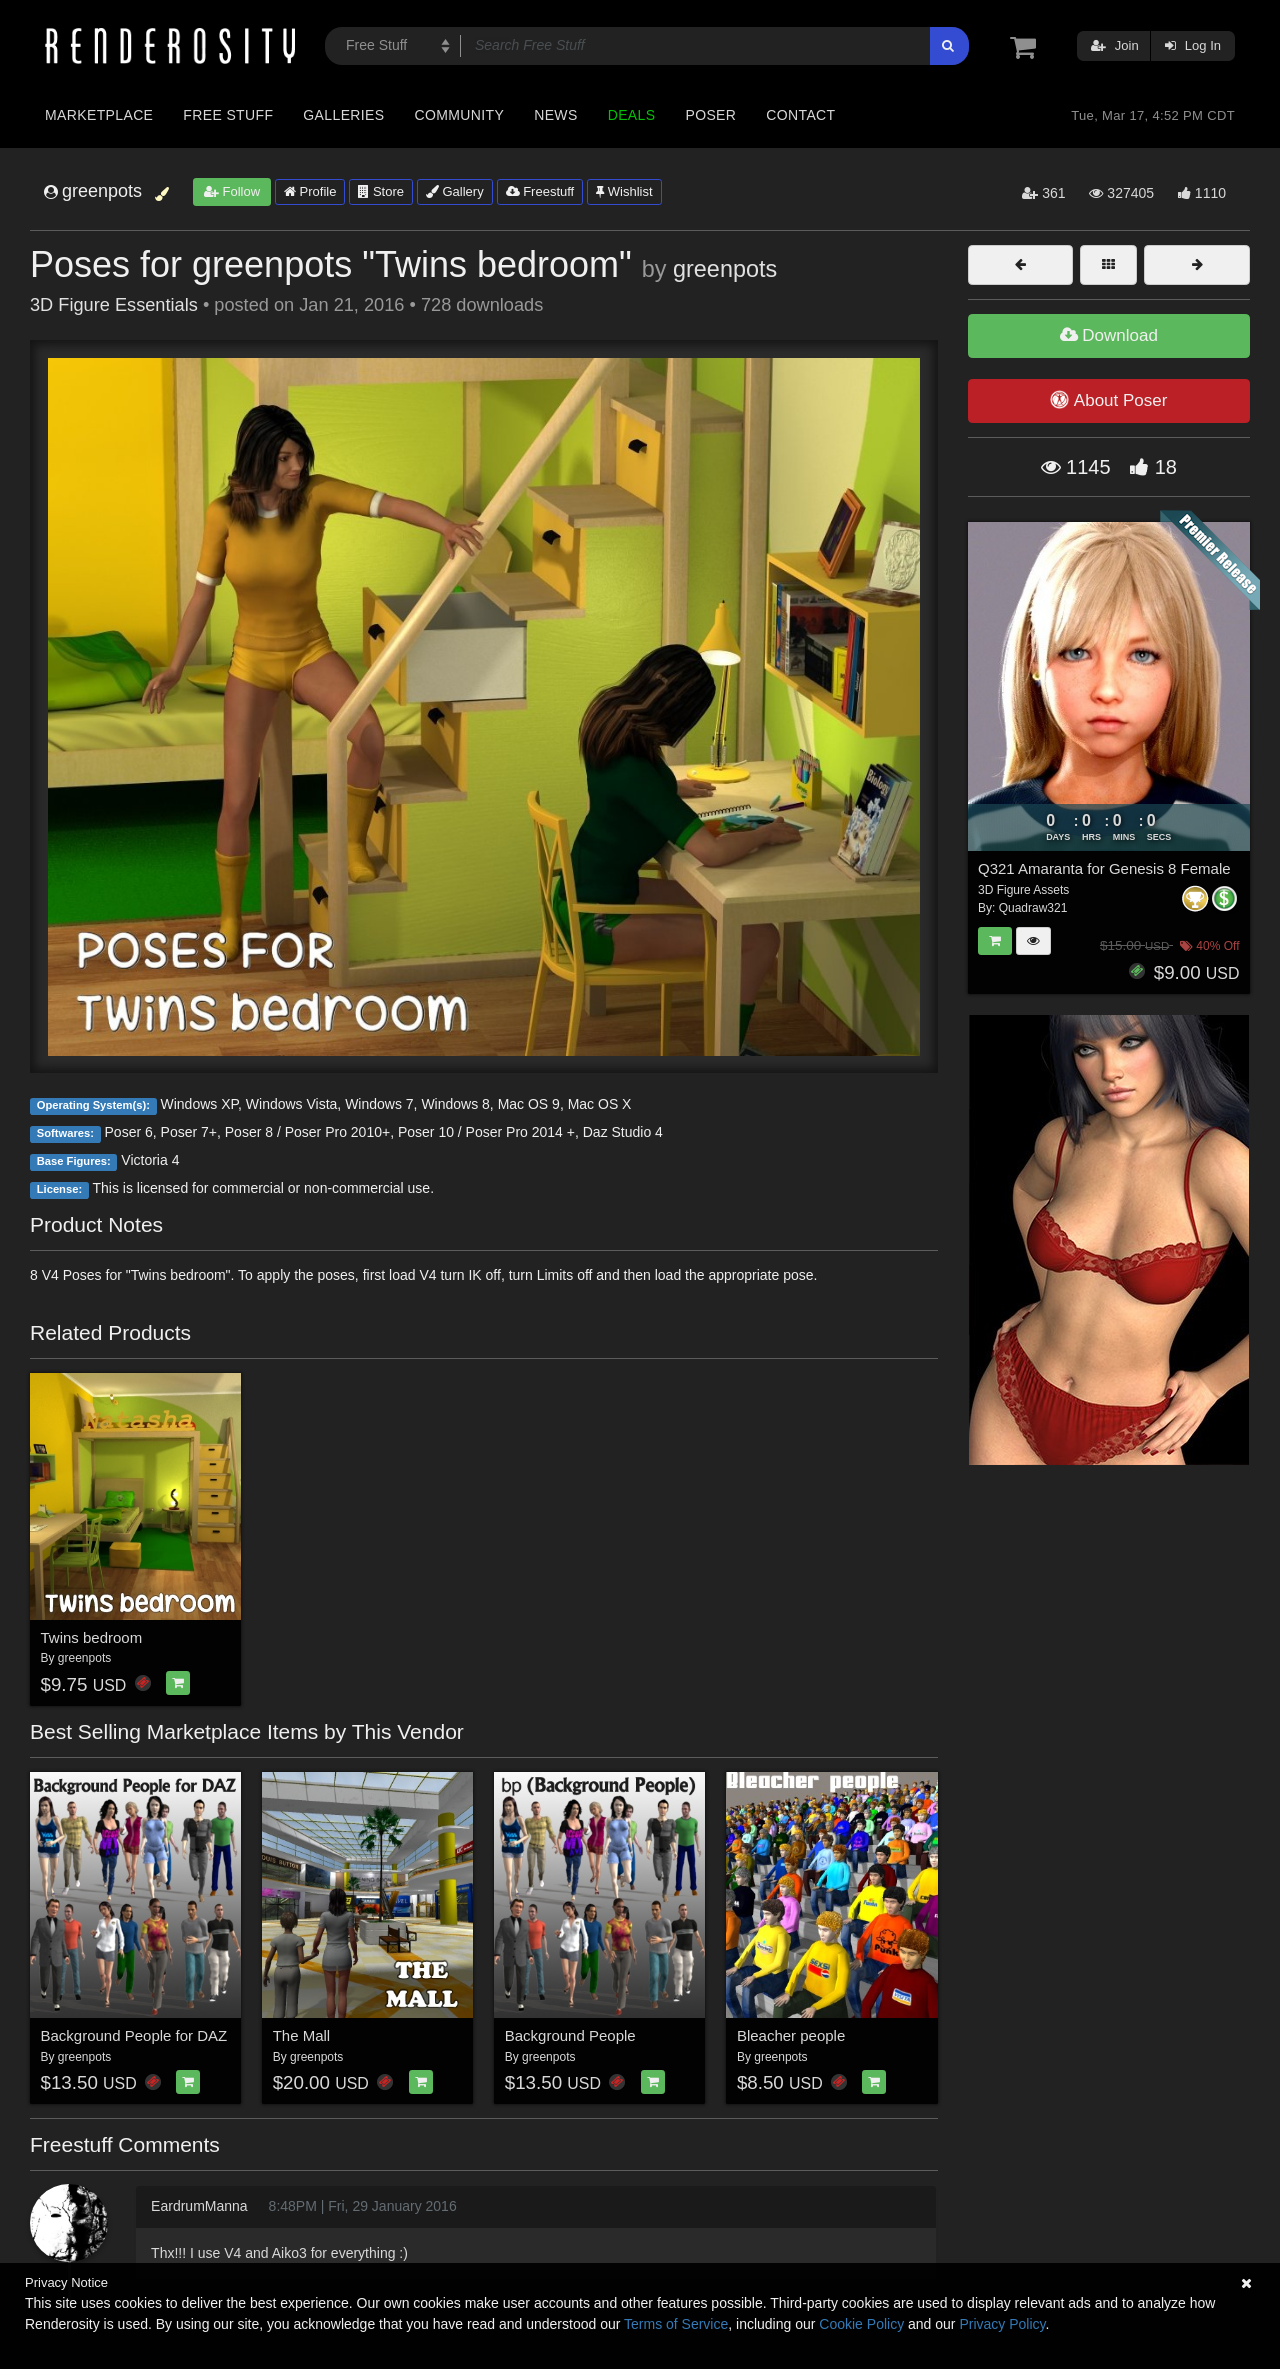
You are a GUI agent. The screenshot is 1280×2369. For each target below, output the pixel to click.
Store (381, 191)
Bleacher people (791, 2035)
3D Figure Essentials (114, 305)
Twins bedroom (92, 1637)
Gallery (455, 191)
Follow (232, 191)
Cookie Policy (861, 2324)
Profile (310, 191)
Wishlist (624, 191)
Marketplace (99, 115)
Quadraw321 (1033, 908)
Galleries (343, 115)
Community (460, 115)
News (555, 115)
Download (1109, 335)
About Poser (1108, 400)
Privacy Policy (1002, 2324)
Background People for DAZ (134, 2035)
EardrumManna (199, 2206)
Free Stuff (228, 115)
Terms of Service (676, 2324)
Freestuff (540, 191)
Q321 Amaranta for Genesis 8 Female (1104, 868)
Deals (632, 115)
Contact (800, 115)
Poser (710, 115)
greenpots (725, 269)
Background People (570, 2035)
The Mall (302, 2035)
